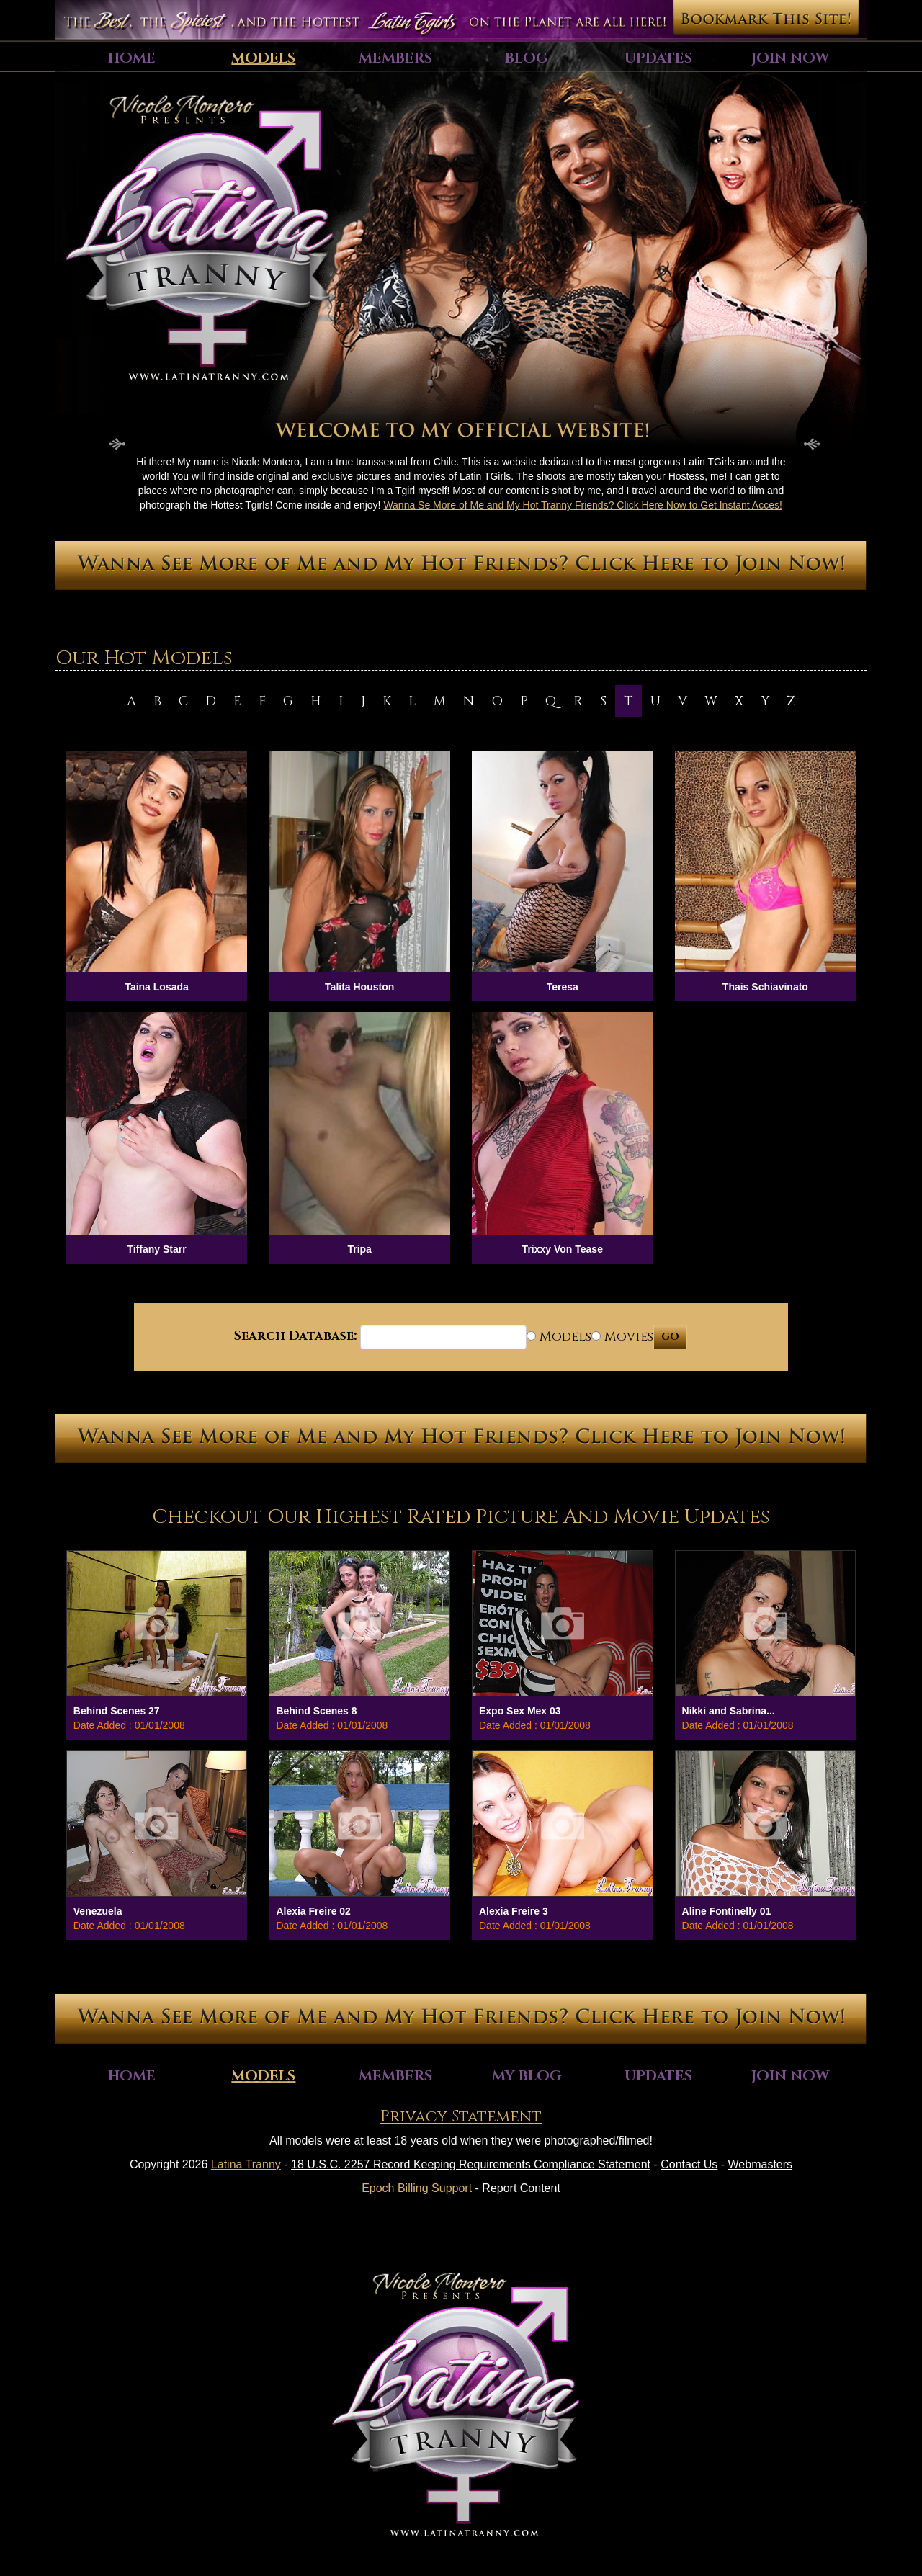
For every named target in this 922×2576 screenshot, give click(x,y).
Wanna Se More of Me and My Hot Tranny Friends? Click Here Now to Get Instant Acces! (582, 505)
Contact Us (689, 2164)
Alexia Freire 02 (313, 1911)
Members (395, 58)
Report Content (521, 2188)
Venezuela (97, 1911)
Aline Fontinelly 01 (726, 1911)
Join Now (790, 58)
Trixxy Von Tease (562, 1249)
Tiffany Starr (156, 1249)
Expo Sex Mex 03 (520, 1711)
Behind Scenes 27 (116, 1711)
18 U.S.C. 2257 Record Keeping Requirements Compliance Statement (470, 2164)
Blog (526, 58)
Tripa (359, 1249)
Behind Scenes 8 (316, 1711)
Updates (658, 58)
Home (132, 58)
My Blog (527, 2075)
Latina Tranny (246, 2164)
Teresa (562, 987)
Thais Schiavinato (765, 987)
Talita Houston (359, 987)
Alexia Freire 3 (513, 1911)
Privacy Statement (461, 2116)
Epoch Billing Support (417, 2188)
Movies (622, 1337)
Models (263, 58)
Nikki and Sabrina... (728, 1711)
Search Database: (295, 1336)
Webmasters (760, 2164)
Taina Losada (156, 987)
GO (670, 1336)
